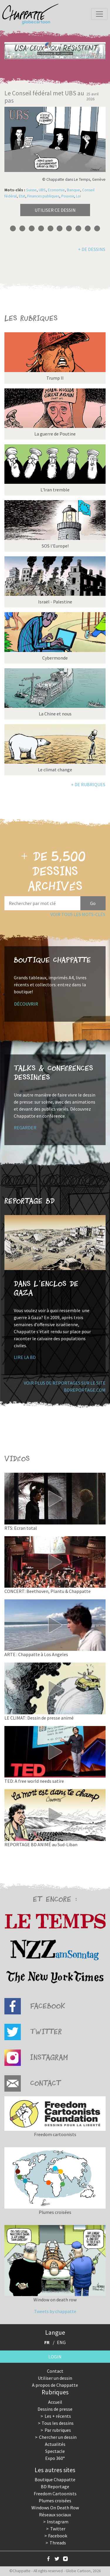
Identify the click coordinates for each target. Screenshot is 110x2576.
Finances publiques (43, 196)
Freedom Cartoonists (55, 2493)
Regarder (25, 1127)
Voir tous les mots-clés (77, 914)
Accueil (55, 2402)
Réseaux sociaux (55, 2515)
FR (47, 2342)
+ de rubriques (88, 784)
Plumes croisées (55, 2500)
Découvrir (26, 1004)
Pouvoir (67, 196)
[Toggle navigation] (99, 14)
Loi (78, 196)
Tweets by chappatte (55, 2311)
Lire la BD (25, 1357)
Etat (22, 196)
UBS (42, 189)
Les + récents (58, 2416)
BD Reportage (55, 2486)
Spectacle (55, 2451)
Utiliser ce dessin (55, 210)
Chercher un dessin (58, 2437)
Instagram (57, 2522)
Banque (73, 189)
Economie (56, 189)
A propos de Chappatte (55, 2385)
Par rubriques (58, 2430)
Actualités (55, 2444)
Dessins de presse (55, 2409)
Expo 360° (55, 2458)
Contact (55, 2371)
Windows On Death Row (55, 2507)
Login (55, 2357)
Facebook (57, 2536)
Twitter (57, 2529)
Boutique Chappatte (55, 2479)
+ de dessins (91, 249)
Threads (58, 2543)
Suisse (31, 189)
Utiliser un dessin (55, 2378)
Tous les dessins (58, 2423)
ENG (61, 2342)
